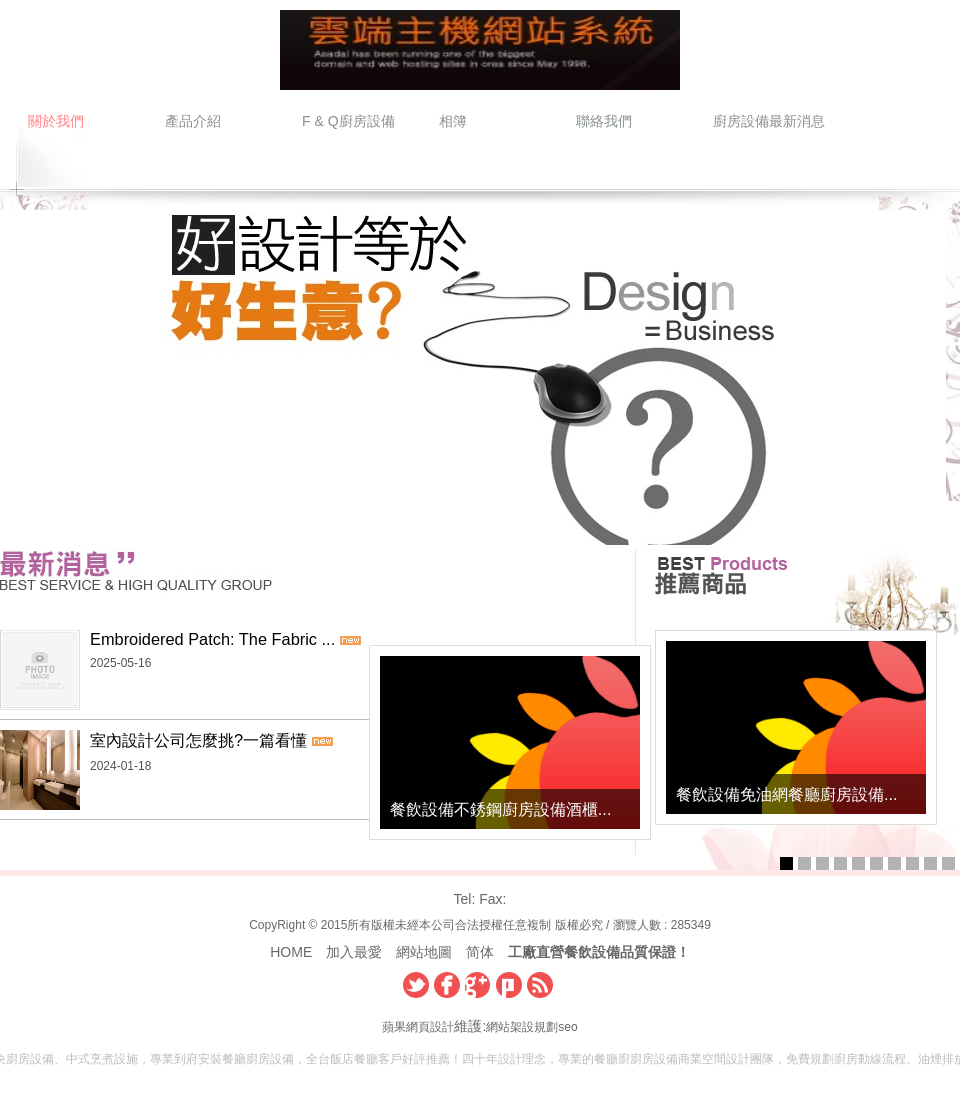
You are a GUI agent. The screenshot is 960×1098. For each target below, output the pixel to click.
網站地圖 (424, 952)
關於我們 (56, 121)
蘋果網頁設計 (418, 1027)
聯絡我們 (604, 121)
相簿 (453, 121)
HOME (291, 952)
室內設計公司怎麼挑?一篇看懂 (198, 740)
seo (567, 1027)
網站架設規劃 (522, 1027)
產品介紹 (193, 121)
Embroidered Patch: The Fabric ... (212, 639)
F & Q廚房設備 (348, 121)
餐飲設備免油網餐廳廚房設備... (787, 794)
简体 (480, 952)
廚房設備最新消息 (767, 121)
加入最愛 (354, 952)
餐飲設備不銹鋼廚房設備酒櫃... (493, 810)
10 (948, 863)
